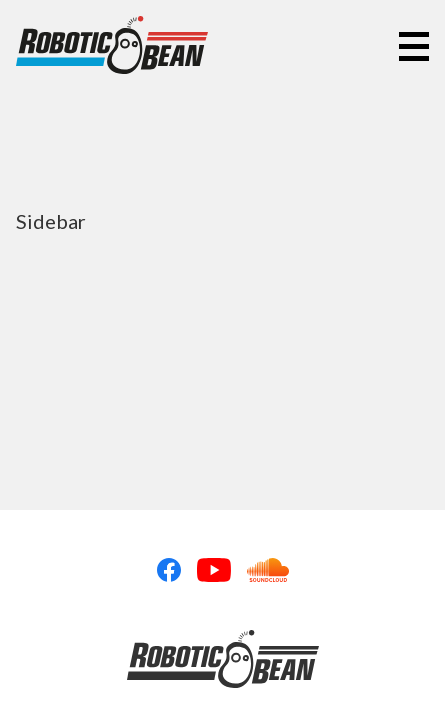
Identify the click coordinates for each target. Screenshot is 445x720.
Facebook (169, 570)
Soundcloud (268, 570)
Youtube (214, 570)
